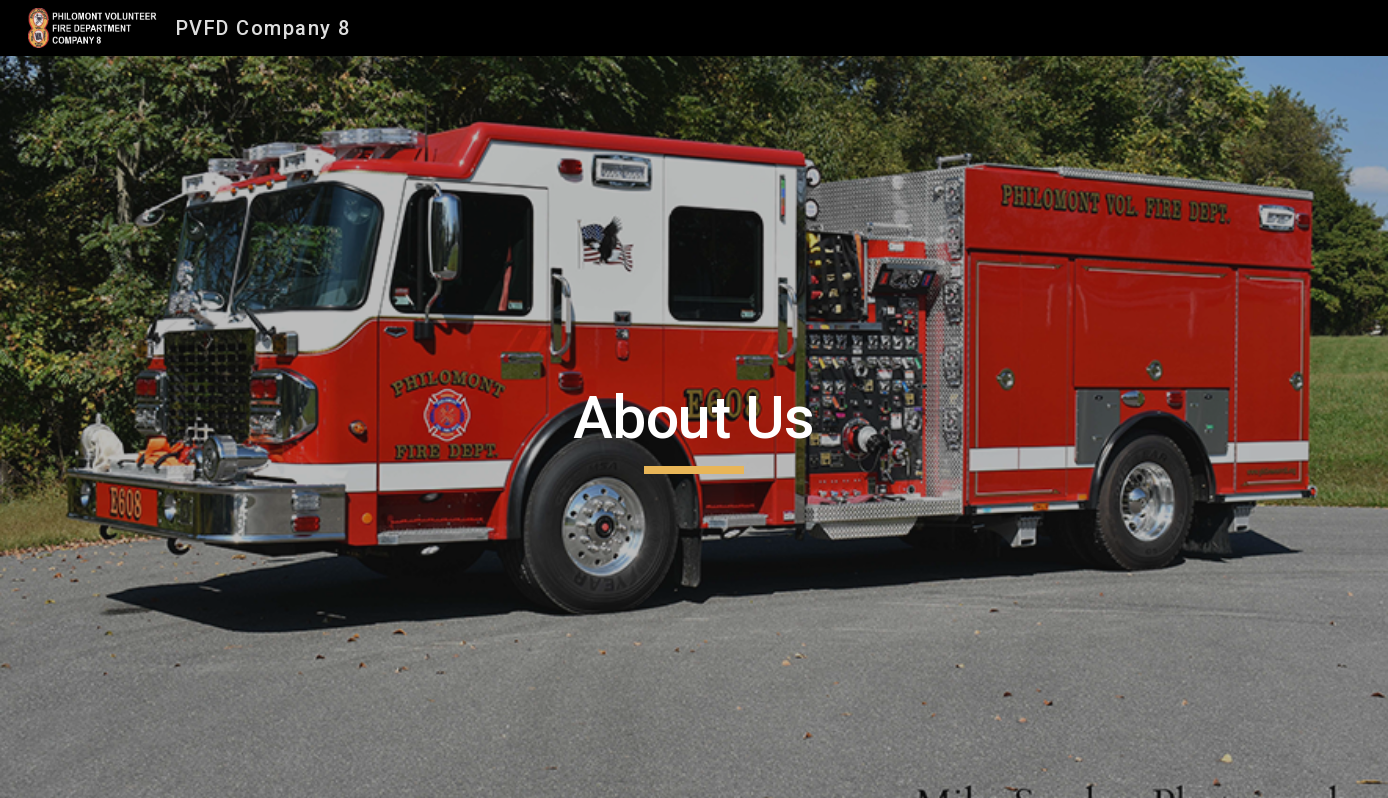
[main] (694, 427)
